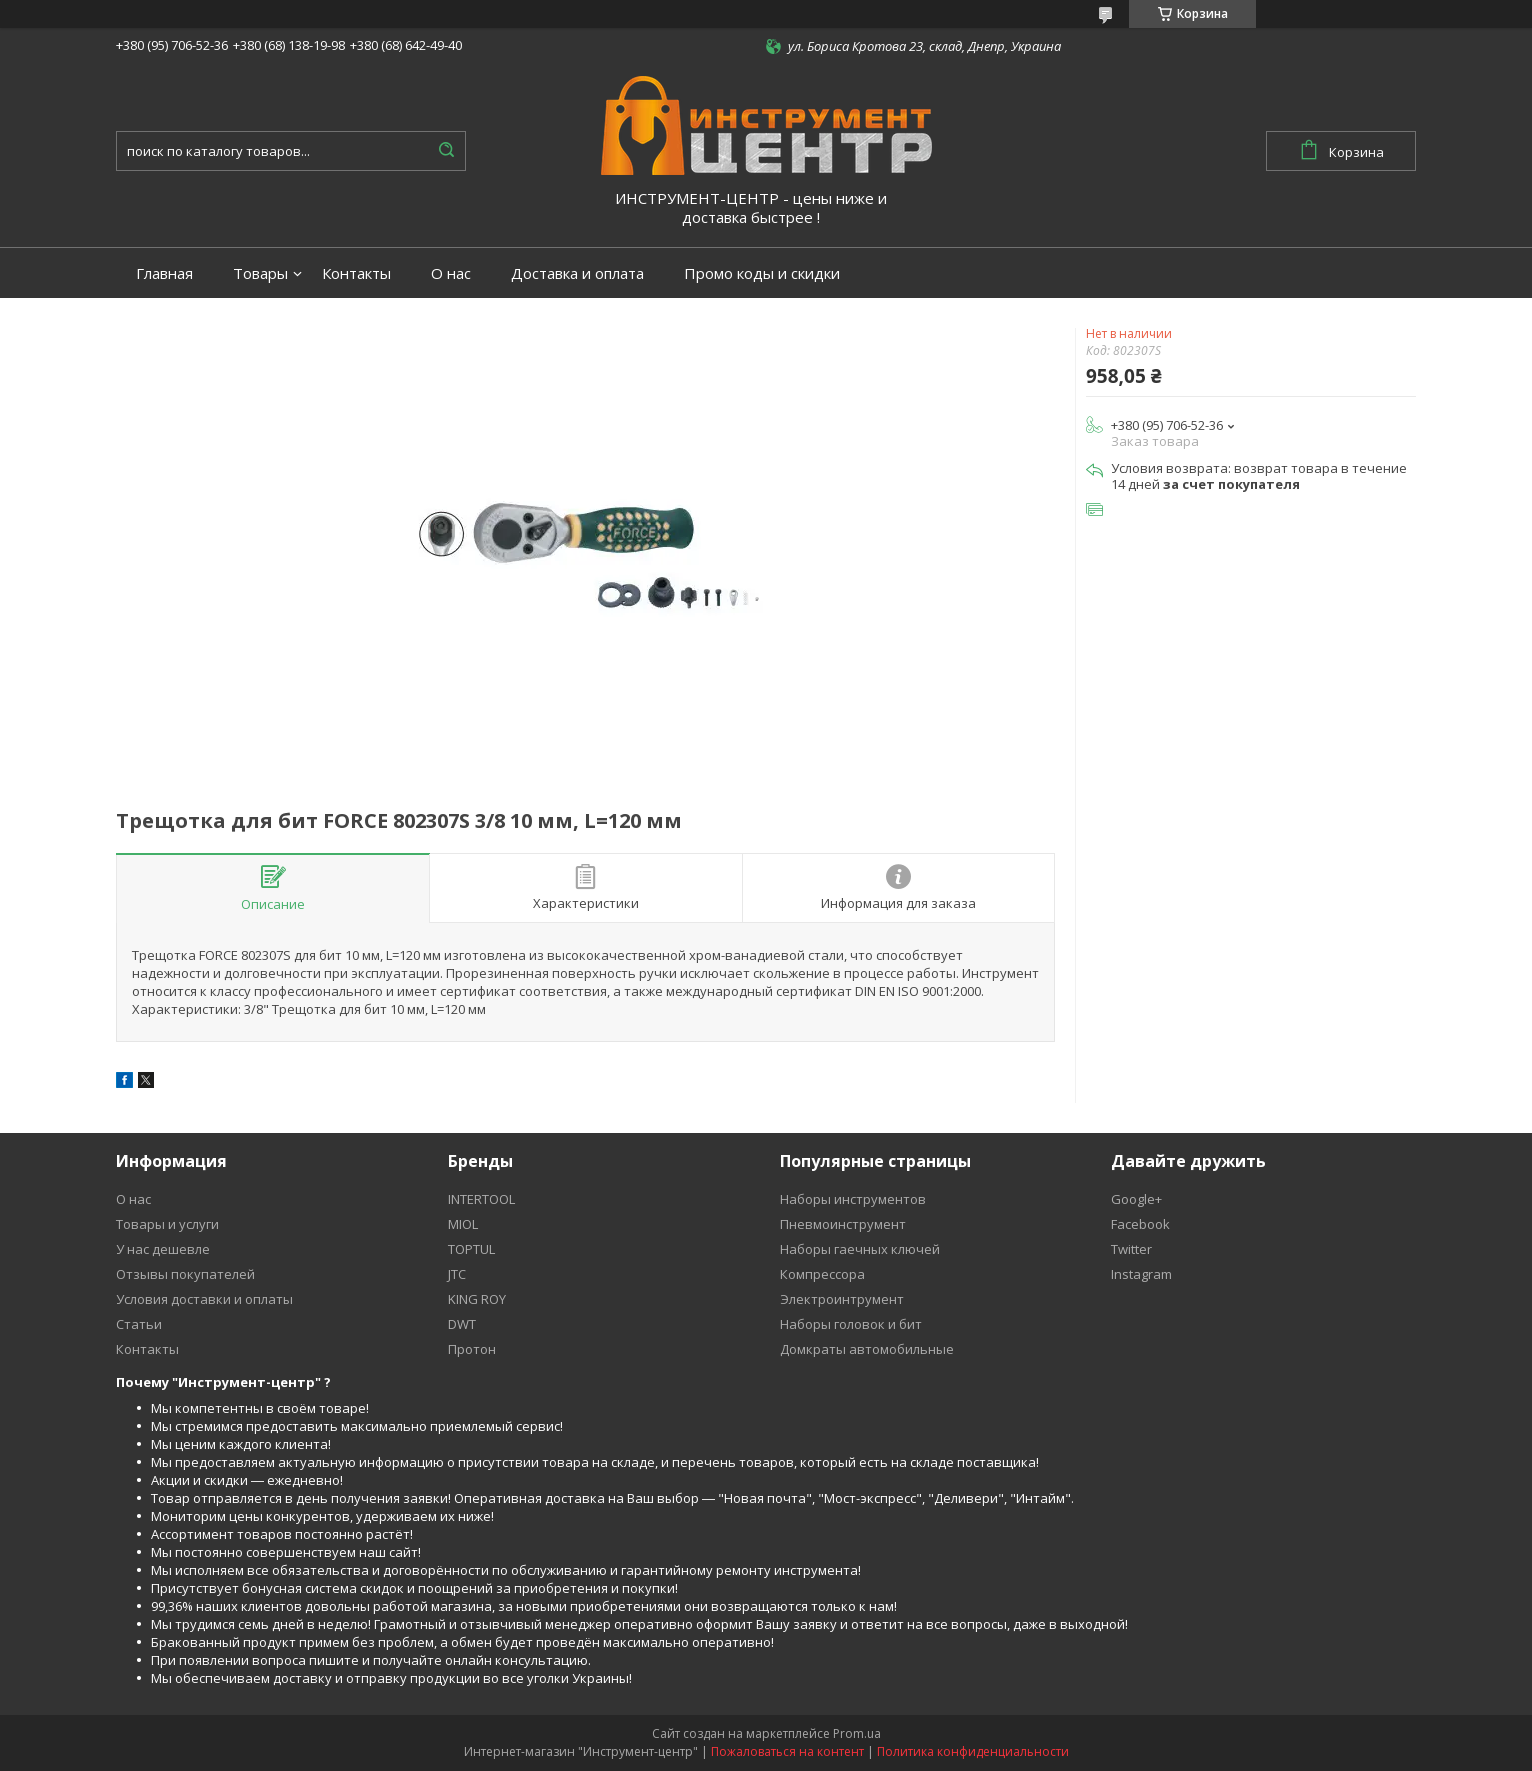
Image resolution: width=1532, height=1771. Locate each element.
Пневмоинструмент (843, 1224)
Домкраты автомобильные (867, 1349)
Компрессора (822, 1274)
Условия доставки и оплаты (204, 1299)
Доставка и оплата (577, 273)
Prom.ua (857, 1733)
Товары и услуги (167, 1224)
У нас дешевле (163, 1249)
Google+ (1136, 1199)
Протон (472, 1349)
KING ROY (477, 1299)
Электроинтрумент (842, 1299)
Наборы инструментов (853, 1199)
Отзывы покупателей (185, 1274)
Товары (260, 273)
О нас (451, 273)
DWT (462, 1324)
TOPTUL (471, 1249)
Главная (164, 273)
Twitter (1131, 1249)
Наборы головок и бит (851, 1324)
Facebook (1140, 1224)
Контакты (356, 273)
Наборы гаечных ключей (860, 1249)
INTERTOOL (481, 1199)
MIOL (463, 1224)
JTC (457, 1274)
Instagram (1141, 1274)
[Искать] (446, 151)
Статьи (139, 1324)
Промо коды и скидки (762, 273)
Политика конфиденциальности (973, 1751)
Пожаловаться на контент (787, 1751)
